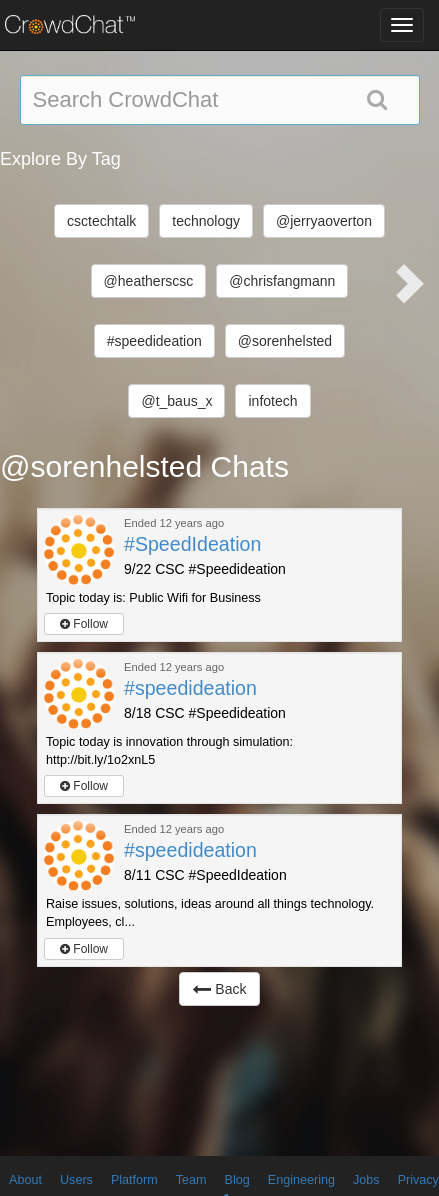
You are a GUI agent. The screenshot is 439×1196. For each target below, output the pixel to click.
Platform (134, 1180)
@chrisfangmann (282, 281)
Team (191, 1180)
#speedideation (154, 341)
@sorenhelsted (285, 341)
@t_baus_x (176, 401)
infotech (272, 401)
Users (76, 1180)
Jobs (366, 1180)
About (25, 1180)
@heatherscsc (149, 281)
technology (206, 221)
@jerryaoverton (324, 221)
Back (219, 989)
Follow (84, 624)
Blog (237, 1180)
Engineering (301, 1180)
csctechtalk (101, 221)
